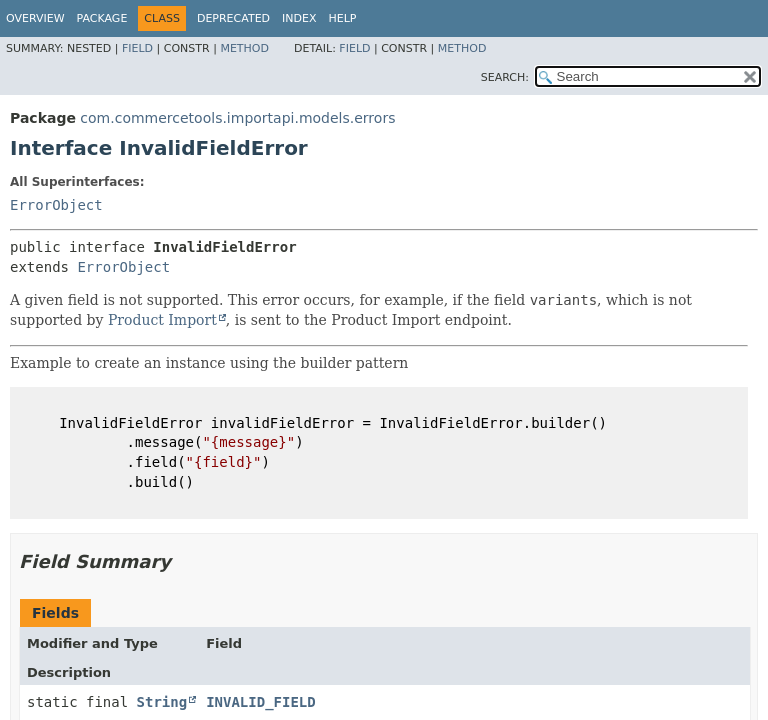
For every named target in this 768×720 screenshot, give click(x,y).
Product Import (162, 320)
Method (244, 48)
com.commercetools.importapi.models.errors (237, 118)
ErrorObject (56, 205)
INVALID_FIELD (261, 702)
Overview (35, 18)
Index (299, 18)
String (162, 702)
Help (343, 18)
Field (137, 48)
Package (102, 18)
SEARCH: (505, 77)
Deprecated (233, 18)
